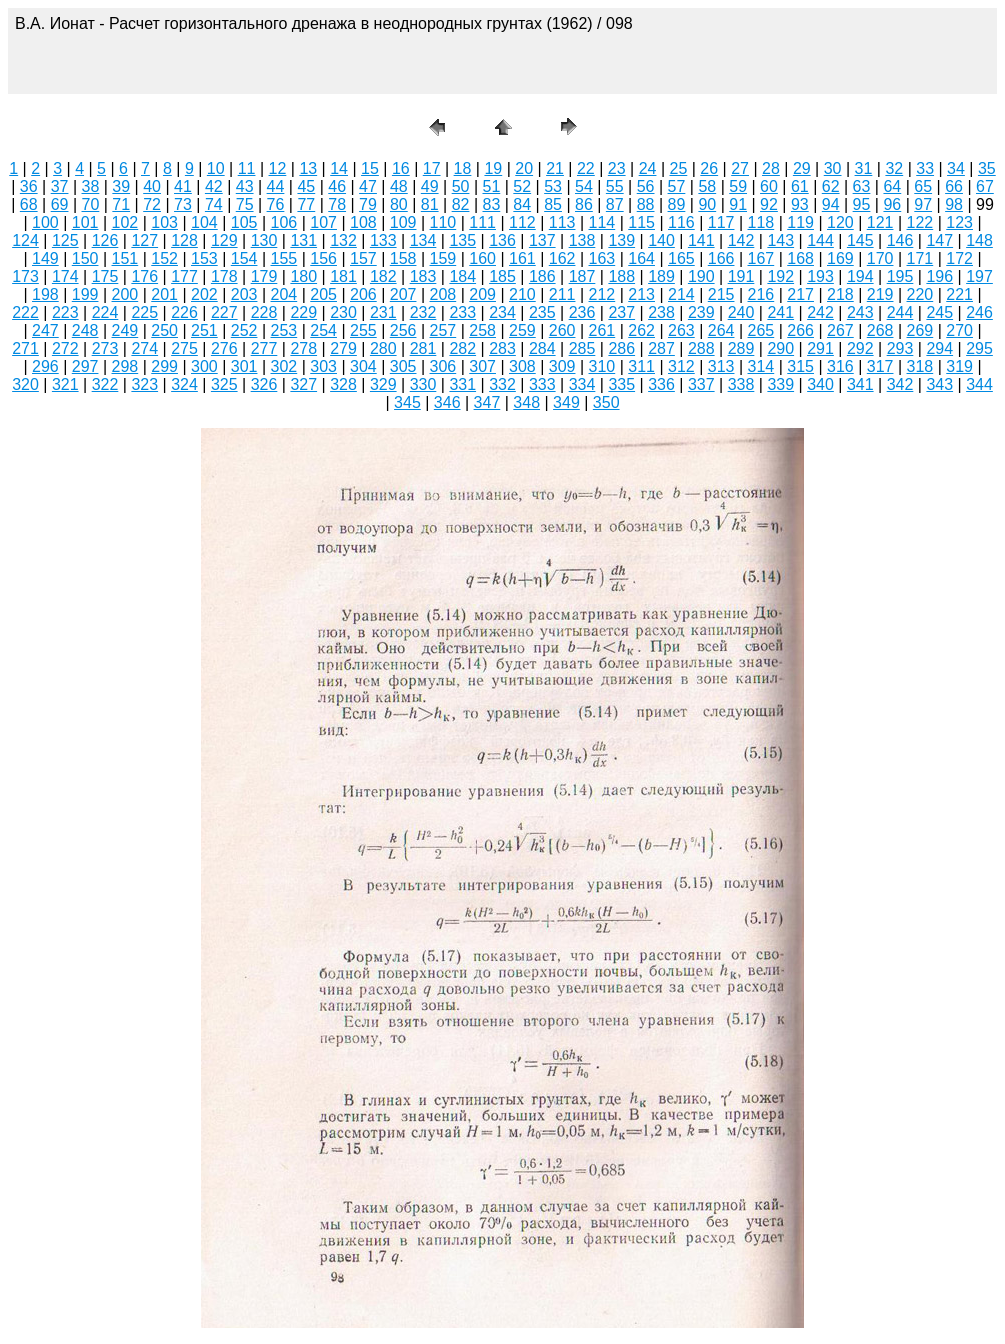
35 (987, 168)
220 (920, 294)
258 (482, 330)
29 (802, 168)
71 (121, 204)
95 (862, 204)
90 (707, 204)
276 (224, 348)
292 (860, 348)
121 (880, 222)
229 (303, 312)
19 (493, 168)
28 (771, 168)
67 (985, 186)
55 (615, 186)
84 (522, 204)
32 (894, 168)
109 (403, 222)
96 (892, 204)
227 (224, 312)
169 (840, 258)
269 (920, 330)
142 (741, 240)
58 (707, 186)
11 (247, 168)
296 (45, 366)
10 (216, 168)
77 (306, 204)
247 (45, 330)
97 (923, 204)
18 (463, 168)
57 (677, 186)
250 (164, 330)
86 (584, 204)
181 (343, 276)
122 (920, 222)
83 (491, 204)
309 (562, 366)
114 (602, 222)
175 (105, 276)
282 (462, 348)
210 (522, 294)
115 (641, 222)
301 (244, 366)
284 (542, 348)
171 (920, 258)
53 (553, 186)
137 (542, 240)
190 (701, 276)
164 (641, 258)
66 (954, 186)
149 (45, 258)
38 (91, 186)
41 (183, 186)
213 (641, 294)
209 (482, 294)
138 (582, 240)
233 (462, 312)
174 (65, 276)
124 (25, 240)
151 (125, 258)
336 (661, 384)
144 (820, 240)
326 (264, 384)
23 (617, 168)
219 (880, 294)
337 (701, 384)
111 (482, 222)
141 (701, 240)
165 (681, 258)
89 (677, 204)
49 (430, 186)
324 (184, 384)
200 (125, 294)
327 (303, 384)
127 (144, 240)
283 (502, 348)
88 (646, 204)
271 (25, 348)
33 (925, 168)
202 (204, 294)
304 (363, 366)
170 (880, 258)
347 (487, 402)
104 (204, 222)
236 (582, 312)
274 (144, 348)
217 (800, 294)
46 (337, 186)
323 (144, 384)
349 (566, 402)
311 (641, 366)
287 (661, 348)
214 (681, 294)
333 (542, 384)
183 (423, 276)
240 (741, 312)
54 (584, 186)
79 (368, 204)
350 (606, 402)
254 (323, 330)
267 (840, 330)
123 (959, 222)
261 (602, 330)
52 (522, 186)
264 (721, 330)
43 (245, 186)
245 (939, 312)
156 (323, 258)
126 (105, 240)
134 (423, 240)
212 (602, 294)
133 (383, 240)
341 (860, 384)
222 (25, 312)
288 (701, 348)
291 (820, 348)
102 (125, 222)
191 (741, 276)
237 (621, 312)
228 (264, 312)
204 (284, 294)
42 (214, 186)
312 (681, 366)
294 (939, 348)
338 (741, 384)
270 (959, 330)
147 (939, 240)
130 (264, 240)
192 (780, 276)
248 (85, 330)
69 (60, 204)
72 (152, 204)
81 (430, 204)
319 (959, 366)
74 (214, 204)
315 (800, 366)
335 (621, 384)
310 (602, 366)
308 (522, 366)
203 (244, 294)
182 (383, 276)
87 (615, 204)
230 (343, 312)
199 (85, 294)
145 (860, 240)
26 (709, 168)
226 (184, 312)
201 (164, 294)
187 (582, 276)
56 (646, 186)
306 (443, 366)
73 (183, 204)
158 (403, 258)
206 (363, 294)
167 (761, 258)
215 (721, 294)
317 (880, 366)
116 (681, 222)
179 (264, 276)
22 (586, 168)
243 (860, 312)
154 (244, 258)
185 (502, 276)
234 (502, 312)
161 (522, 258)
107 (323, 222)
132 (343, 240)
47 (368, 186)
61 (800, 186)
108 (363, 222)
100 (45, 222)
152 (164, 258)
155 (284, 258)
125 (65, 240)
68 (29, 204)
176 (144, 276)
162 (562, 258)
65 (923, 186)
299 (164, 366)
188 (621, 276)
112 (522, 222)
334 (582, 384)
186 (542, 276)
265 (761, 330)
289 (741, 348)
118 (761, 222)
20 (524, 168)
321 (65, 384)
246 (979, 312)
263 (681, 330)
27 (740, 168)
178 (224, 276)
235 (542, 312)
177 (184, 276)
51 (491, 186)
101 (85, 222)
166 (721, 258)
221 (959, 294)
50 (461, 186)
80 (399, 204)
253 (284, 330)
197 (979, 276)
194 (860, 276)
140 (661, 240)
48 (399, 186)
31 (864, 168)
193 (820, 276)
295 (979, 348)
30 (833, 168)
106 (284, 222)
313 (721, 366)
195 (900, 276)
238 (661, 312)
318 (920, 366)
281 (423, 348)
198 (45, 294)
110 (443, 222)
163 (602, 258)
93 (800, 204)
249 (125, 330)
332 (502, 384)
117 (721, 222)
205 (323, 294)
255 (363, 330)
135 (462, 240)
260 (562, 330)
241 (780, 312)
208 (443, 294)
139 (621, 240)
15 (370, 168)
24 (648, 168)
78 (337, 204)
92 (769, 204)
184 (462, 276)
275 (184, 348)
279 (343, 348)
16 (401, 168)
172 (959, 258)
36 (29, 186)
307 (482, 366)
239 (701, 312)
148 (979, 240)
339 (780, 384)
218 (840, 294)
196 (939, 276)
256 (403, 330)
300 (204, 366)
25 (679, 168)
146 (900, 240)
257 (443, 330)
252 (244, 330)
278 (303, 348)
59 (738, 186)
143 (780, 240)
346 (447, 402)
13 (308, 168)
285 (582, 348)
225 (144, 312)
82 (461, 204)
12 (278, 168)
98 (954, 204)
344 (979, 384)
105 (244, 222)
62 (831, 186)
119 (800, 222)
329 (383, 384)
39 (121, 186)
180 (303, 276)
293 (900, 348)
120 (840, 222)
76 (276, 204)
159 (443, 258)
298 (125, 366)
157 (363, 258)
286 (621, 348)
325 (224, 384)
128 (184, 240)
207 (403, 294)
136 (502, 240)
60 (769, 186)
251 (204, 330)
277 (264, 348)
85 (553, 204)
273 (105, 348)
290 (780, 348)
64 (892, 186)
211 (562, 294)
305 (403, 366)
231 (383, 312)
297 (85, 366)
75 (245, 204)
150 (85, 258)
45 (306, 186)
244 (900, 312)
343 (939, 384)
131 (303, 240)
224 (105, 312)
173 (25, 276)
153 (204, 258)
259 (522, 330)
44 (276, 186)
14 (339, 168)
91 (738, 204)
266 (800, 330)
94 (831, 204)
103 (164, 222)
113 (562, 222)
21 (555, 168)
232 (423, 312)
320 (25, 384)
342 (900, 384)
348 (526, 402)
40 (152, 186)
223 (65, 312)
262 (641, 330)
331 (462, 384)
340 (820, 384)
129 (224, 240)
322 (105, 384)
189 (661, 276)
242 (820, 312)
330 (423, 384)
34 (956, 168)
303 (323, 366)
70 (91, 204)
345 (407, 402)
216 (761, 294)
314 (761, 366)
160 (482, 258)
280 (383, 348)
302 (284, 366)
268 (880, 330)
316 (840, 366)
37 (60, 186)
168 (800, 258)
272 (65, 348)
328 (343, 384)
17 (432, 168)
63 (862, 186)
